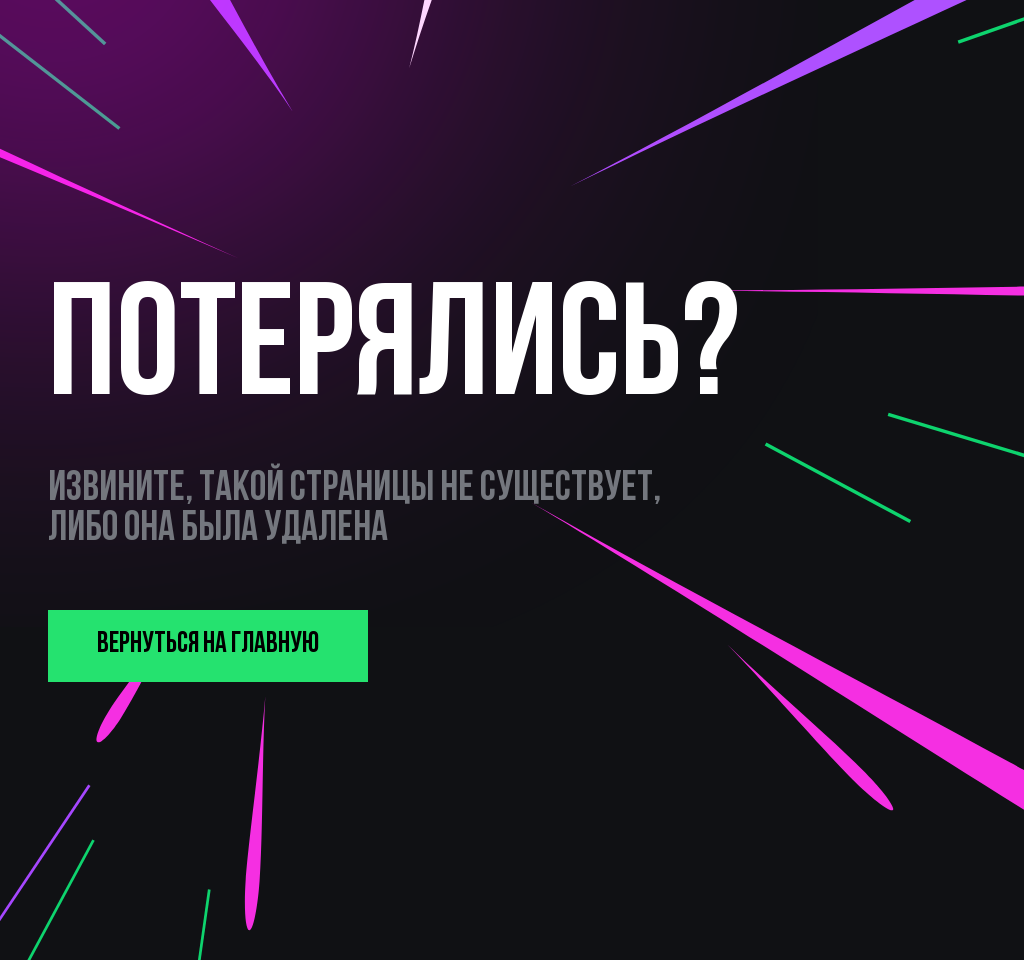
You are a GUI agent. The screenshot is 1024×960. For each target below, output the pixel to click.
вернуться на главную (208, 644)
